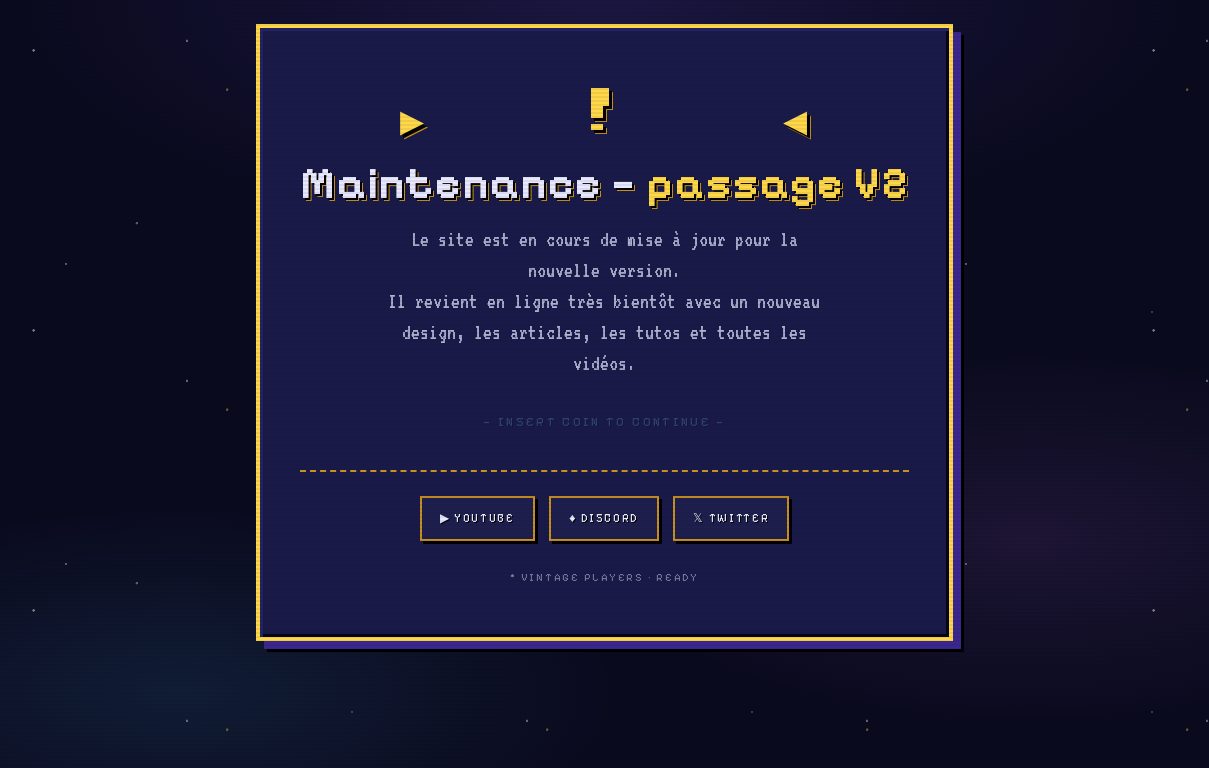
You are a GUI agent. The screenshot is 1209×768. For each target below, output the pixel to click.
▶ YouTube (478, 518)
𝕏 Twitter (733, 518)
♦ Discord (606, 518)
